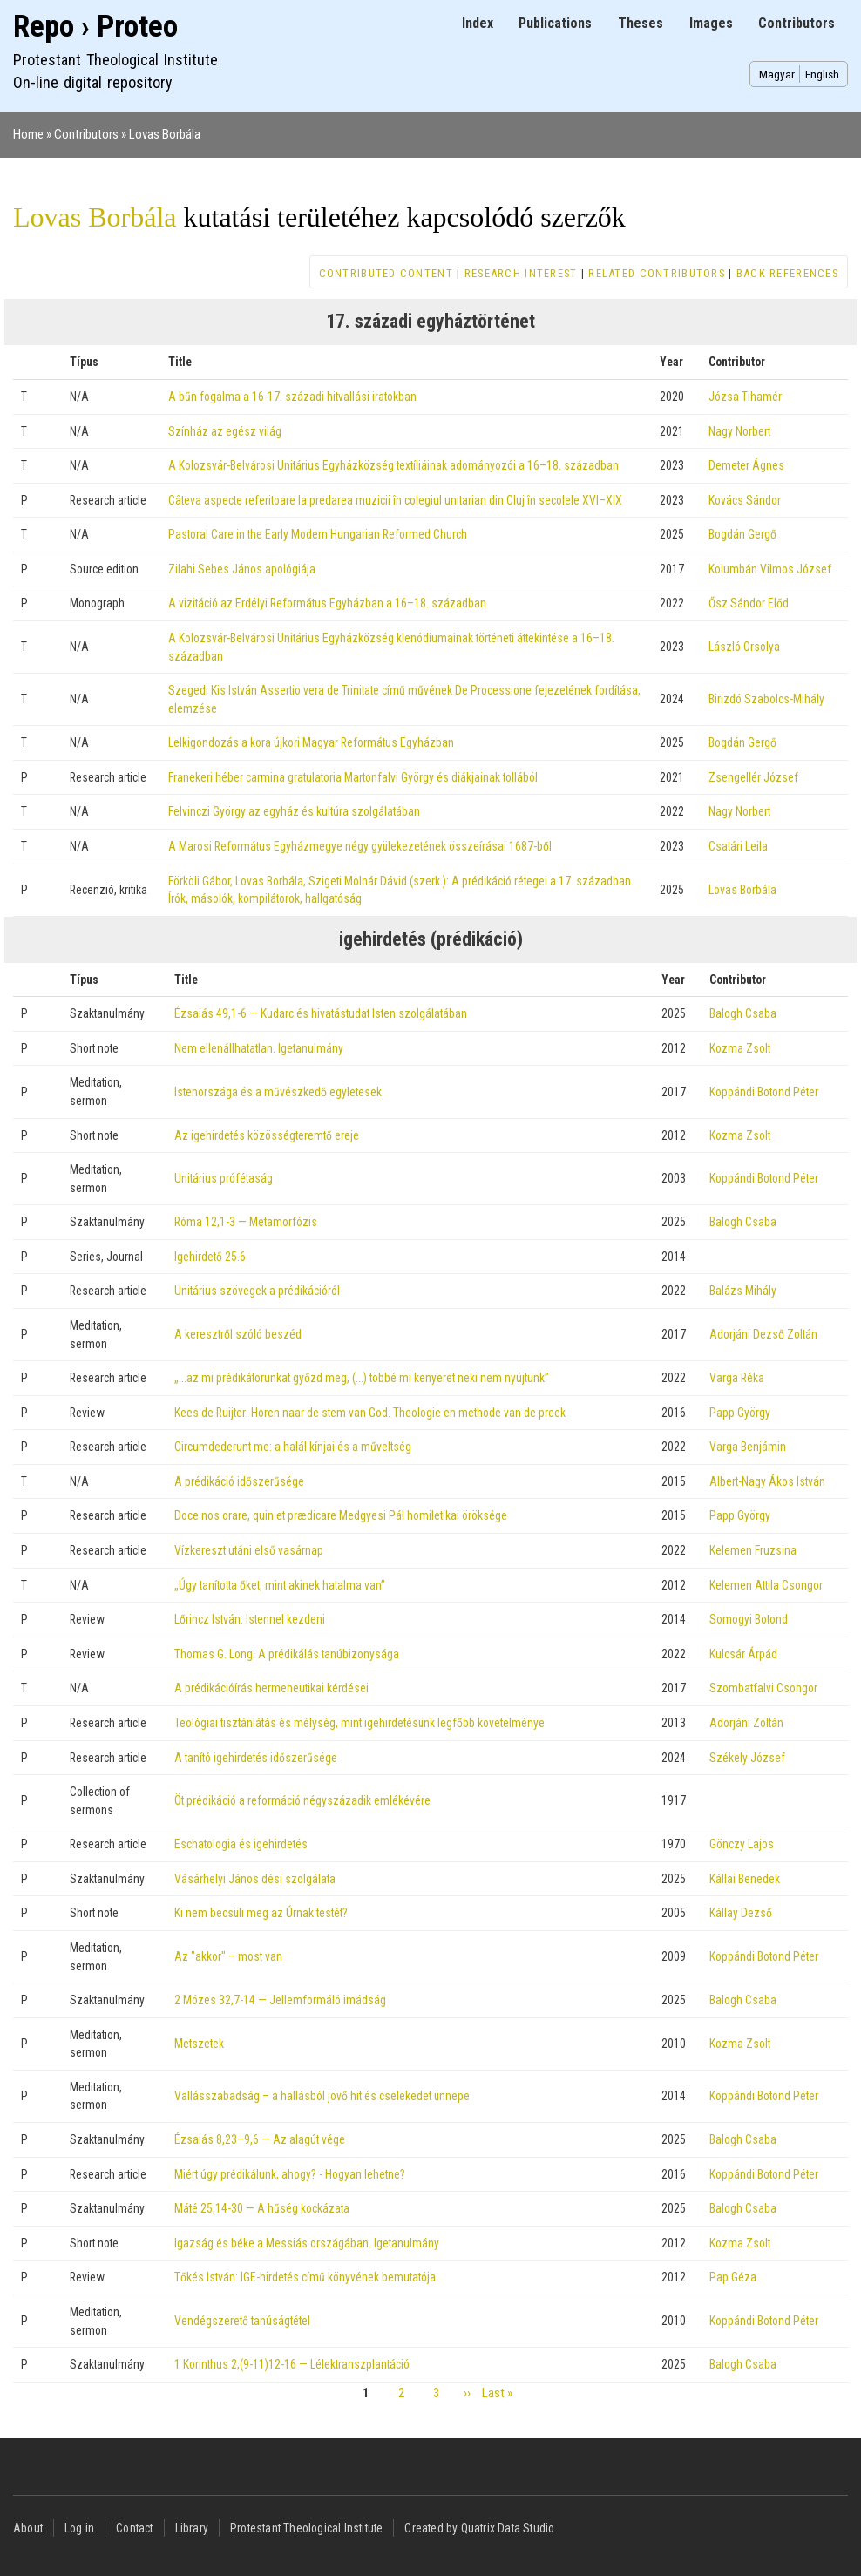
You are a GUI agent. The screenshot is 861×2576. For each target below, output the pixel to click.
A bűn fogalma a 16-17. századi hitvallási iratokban (292, 396)
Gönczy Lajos (741, 1844)
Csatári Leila (738, 846)
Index (477, 23)
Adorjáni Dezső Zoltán (763, 1334)
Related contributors (656, 273)
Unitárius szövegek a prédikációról (257, 1291)
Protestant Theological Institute (306, 2528)
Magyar (777, 74)
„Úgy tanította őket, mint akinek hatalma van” (279, 1585)
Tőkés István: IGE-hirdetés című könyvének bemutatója (305, 2277)
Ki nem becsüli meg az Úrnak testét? (261, 1913)
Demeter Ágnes (746, 465)
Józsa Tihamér (745, 396)
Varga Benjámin (747, 1447)
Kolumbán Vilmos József (769, 569)
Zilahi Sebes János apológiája (241, 569)
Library (191, 2528)
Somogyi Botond (748, 1619)
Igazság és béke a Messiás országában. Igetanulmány (306, 2243)
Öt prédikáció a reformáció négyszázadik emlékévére (302, 1800)
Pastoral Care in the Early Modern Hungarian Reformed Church (317, 534)
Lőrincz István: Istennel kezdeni (249, 1619)
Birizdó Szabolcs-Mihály (766, 699)
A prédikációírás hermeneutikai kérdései (271, 1688)
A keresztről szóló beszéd (238, 1334)
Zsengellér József (753, 777)
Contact (134, 2528)
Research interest (521, 273)
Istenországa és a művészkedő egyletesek (278, 1092)
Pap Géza (732, 2277)
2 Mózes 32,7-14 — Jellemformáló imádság (280, 2000)
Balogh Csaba (742, 1013)
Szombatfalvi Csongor (763, 1688)
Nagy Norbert (739, 431)
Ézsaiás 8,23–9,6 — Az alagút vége (259, 2139)
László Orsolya (744, 647)
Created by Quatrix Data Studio (479, 2528)
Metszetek (199, 2044)
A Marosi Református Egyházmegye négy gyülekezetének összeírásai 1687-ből (360, 846)
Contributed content (386, 273)
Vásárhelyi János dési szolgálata (255, 1879)
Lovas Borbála (164, 134)
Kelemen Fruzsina (753, 1550)
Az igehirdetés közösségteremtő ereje (266, 1135)
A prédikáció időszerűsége (239, 1481)
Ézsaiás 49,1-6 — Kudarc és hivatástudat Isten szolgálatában (320, 1013)
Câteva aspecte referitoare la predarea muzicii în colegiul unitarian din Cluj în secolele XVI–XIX (395, 500)
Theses (640, 23)
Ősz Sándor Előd (748, 603)
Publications (555, 23)
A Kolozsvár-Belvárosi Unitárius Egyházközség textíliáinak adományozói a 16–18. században (393, 465)
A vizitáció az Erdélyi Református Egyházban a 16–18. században (327, 603)
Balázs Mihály (742, 1291)
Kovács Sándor (744, 500)
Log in (79, 2528)
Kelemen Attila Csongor (766, 1585)
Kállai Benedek (744, 1879)
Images (711, 23)
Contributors (796, 23)
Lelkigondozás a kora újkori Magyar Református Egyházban (311, 742)
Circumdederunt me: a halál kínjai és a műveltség (292, 1447)
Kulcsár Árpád (743, 1654)
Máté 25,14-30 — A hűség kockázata (261, 2208)
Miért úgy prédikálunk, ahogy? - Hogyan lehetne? (289, 2174)
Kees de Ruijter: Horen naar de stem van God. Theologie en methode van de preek (370, 1413)
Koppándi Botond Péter (763, 1092)
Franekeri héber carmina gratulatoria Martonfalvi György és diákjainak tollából (353, 777)
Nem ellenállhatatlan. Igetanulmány (258, 1048)
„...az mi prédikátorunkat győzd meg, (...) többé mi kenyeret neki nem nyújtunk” (361, 1378)
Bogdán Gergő (742, 534)
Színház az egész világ (224, 431)
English (822, 74)
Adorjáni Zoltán (746, 1723)
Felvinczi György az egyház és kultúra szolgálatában (294, 811)
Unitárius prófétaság (223, 1178)
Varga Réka (736, 1378)
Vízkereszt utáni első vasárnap (248, 1550)
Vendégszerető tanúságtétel (242, 2321)
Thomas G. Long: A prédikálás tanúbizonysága (286, 1654)
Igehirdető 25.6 (210, 1257)
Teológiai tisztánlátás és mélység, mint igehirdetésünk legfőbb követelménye (359, 1723)
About (28, 2528)
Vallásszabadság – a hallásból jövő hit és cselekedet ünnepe (322, 2096)
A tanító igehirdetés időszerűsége (255, 1758)
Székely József (747, 1758)
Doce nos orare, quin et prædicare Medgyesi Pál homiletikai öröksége (340, 1515)
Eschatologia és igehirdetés (241, 1844)
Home (28, 134)
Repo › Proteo (95, 26)
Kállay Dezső (740, 1913)
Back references (787, 273)
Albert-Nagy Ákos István (767, 1481)
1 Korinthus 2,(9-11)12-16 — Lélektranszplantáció (292, 2364)
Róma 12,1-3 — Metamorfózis (245, 1222)
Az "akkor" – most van (228, 1956)
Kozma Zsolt (739, 1048)
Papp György (739, 1413)
